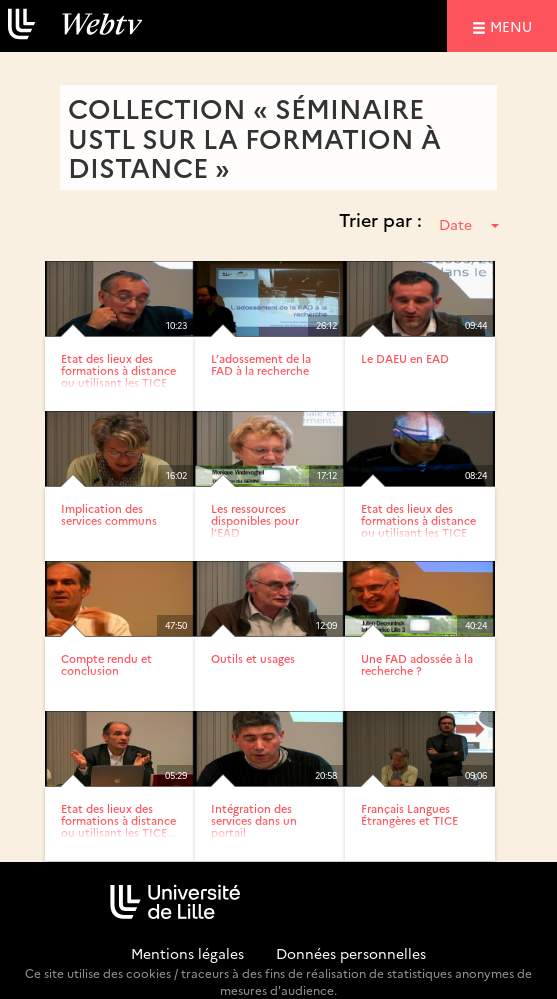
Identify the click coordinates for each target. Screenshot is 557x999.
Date (469, 224)
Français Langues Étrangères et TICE (409, 814)
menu (514, 25)
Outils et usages (253, 658)
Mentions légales (187, 953)
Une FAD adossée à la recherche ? (417, 664)
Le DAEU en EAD (405, 358)
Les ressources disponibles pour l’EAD (255, 520)
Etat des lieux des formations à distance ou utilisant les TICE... (118, 820)
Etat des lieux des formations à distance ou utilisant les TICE (118, 370)
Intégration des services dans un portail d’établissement (254, 826)
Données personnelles (351, 953)
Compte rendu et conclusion (106, 664)
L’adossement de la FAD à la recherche (261, 364)
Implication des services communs (109, 514)
